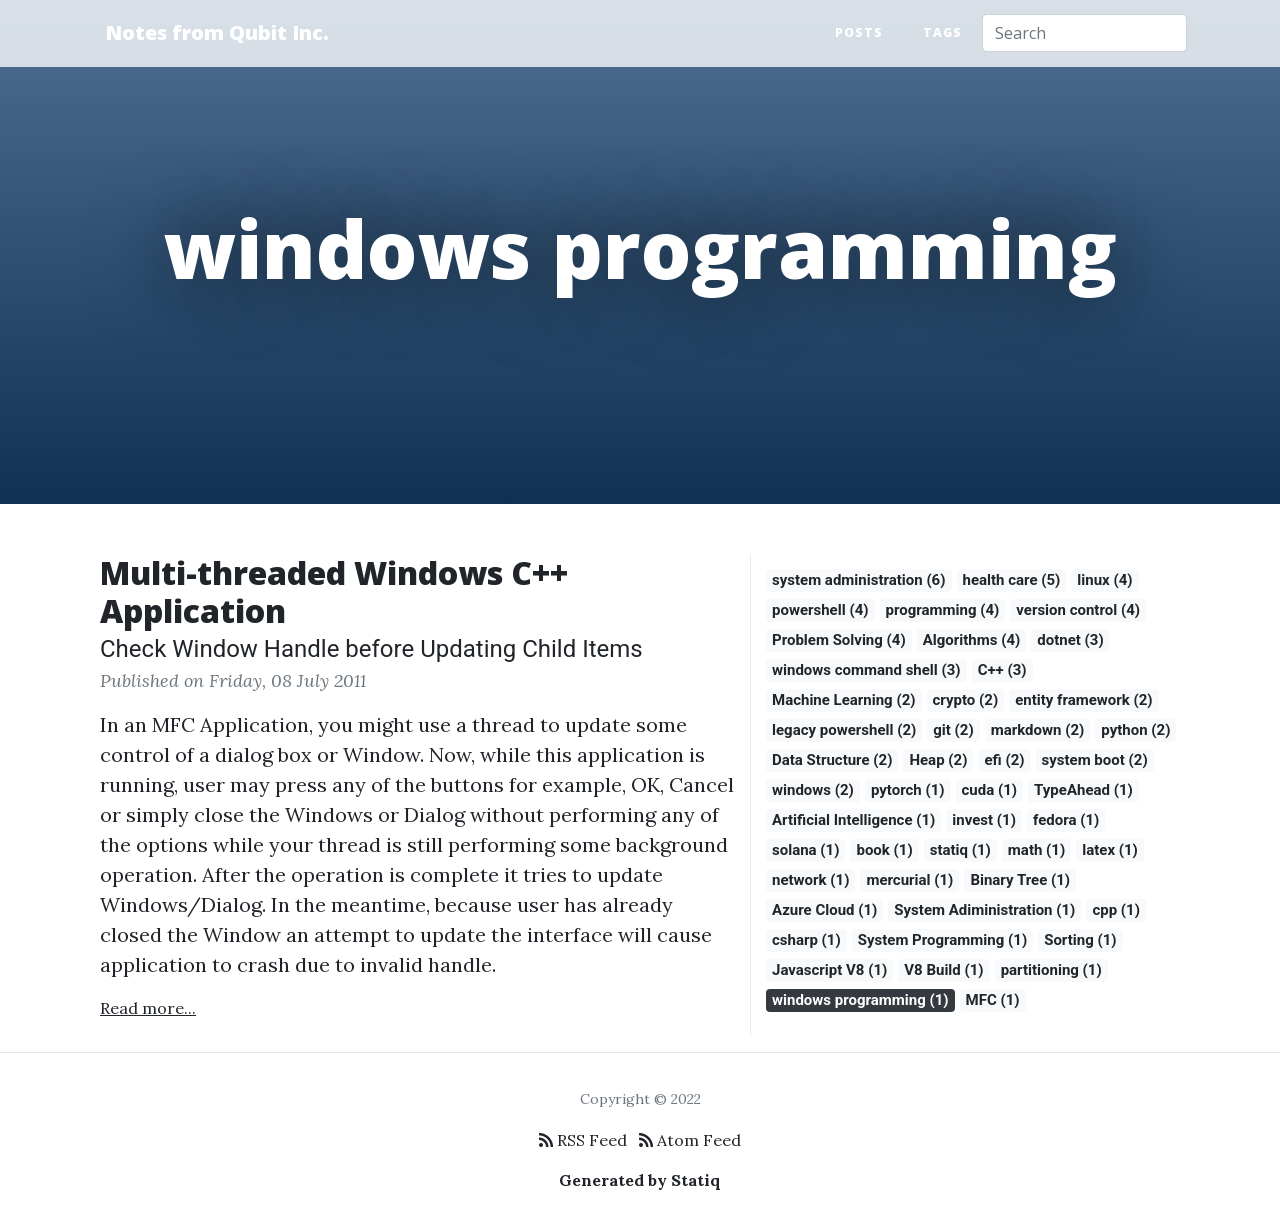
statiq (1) (960, 850)
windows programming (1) (860, 1000)
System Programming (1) (942, 940)
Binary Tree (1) (1020, 880)
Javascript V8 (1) (829, 970)
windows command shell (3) (866, 670)
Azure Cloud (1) (824, 910)
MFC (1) (993, 1000)
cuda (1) (990, 790)
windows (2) (813, 790)
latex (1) (1110, 850)
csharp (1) (806, 940)
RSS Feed (583, 1140)
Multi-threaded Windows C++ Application (334, 591)
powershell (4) (820, 610)
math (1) (1036, 850)
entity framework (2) (1083, 700)
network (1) (810, 880)
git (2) (953, 730)
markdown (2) (1038, 730)
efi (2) (1004, 760)
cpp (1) (1116, 910)
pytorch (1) (908, 790)
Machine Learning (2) (844, 700)
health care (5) (1012, 580)
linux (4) (1104, 580)
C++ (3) (1002, 670)
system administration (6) (859, 580)
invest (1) (984, 820)
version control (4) (1078, 610)
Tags (942, 32)
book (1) (884, 850)
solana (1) (805, 850)
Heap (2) (938, 760)
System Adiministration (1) (984, 910)
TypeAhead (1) (1083, 790)
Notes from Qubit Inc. (217, 32)
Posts (859, 32)
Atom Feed (690, 1140)
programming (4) (943, 610)
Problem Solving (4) (839, 640)
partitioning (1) (1051, 970)
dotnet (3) (1070, 640)
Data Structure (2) (832, 760)
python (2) (1135, 730)
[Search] (1084, 33)
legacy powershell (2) (844, 730)
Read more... (148, 1008)
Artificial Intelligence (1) (853, 820)
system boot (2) (1095, 760)
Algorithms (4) (972, 640)
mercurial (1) (909, 880)
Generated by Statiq (640, 1180)
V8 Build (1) (943, 970)
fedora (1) (1066, 820)
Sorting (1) (1080, 940)
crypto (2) (966, 700)
